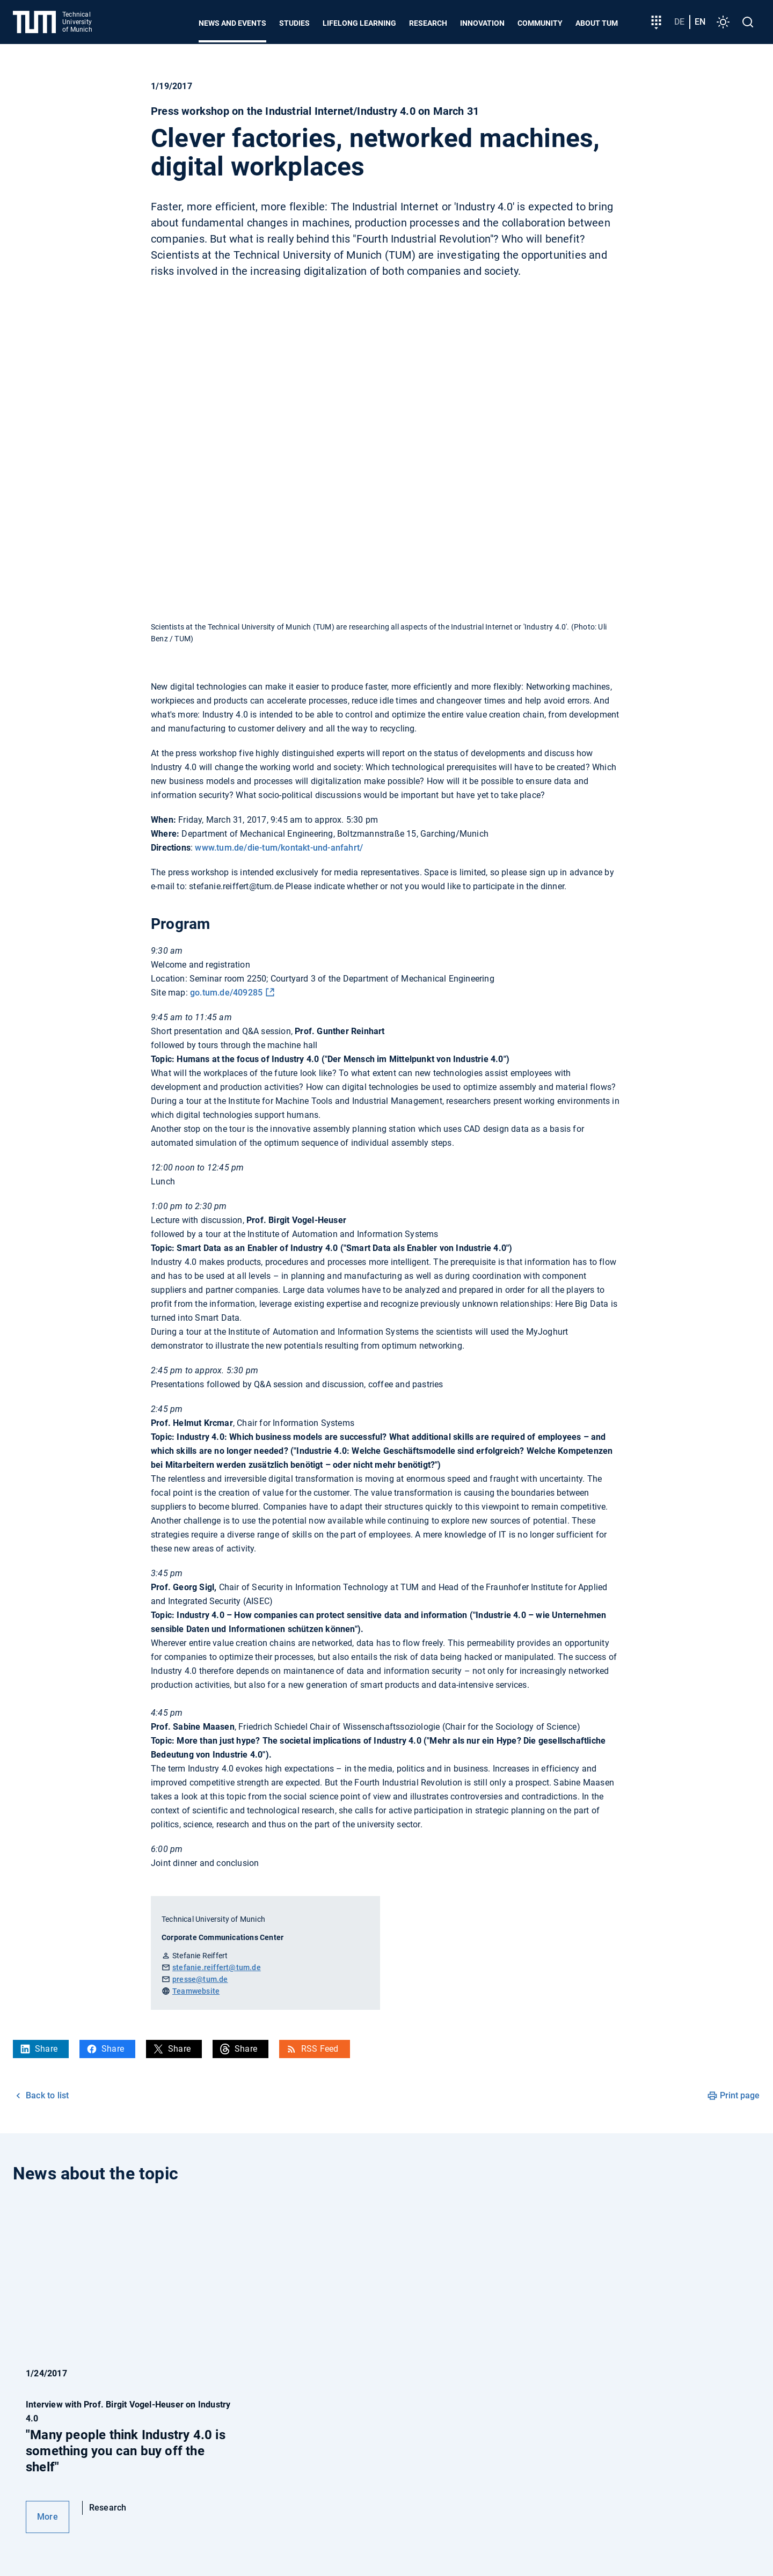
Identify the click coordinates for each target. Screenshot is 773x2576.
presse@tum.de (200, 1979)
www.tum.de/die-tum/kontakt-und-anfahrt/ (279, 848)
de (679, 22)
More (47, 2517)
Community (540, 23)
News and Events (232, 23)
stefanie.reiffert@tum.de (216, 1967)
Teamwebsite (196, 1991)
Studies (294, 23)
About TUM (596, 23)
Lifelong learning (359, 23)
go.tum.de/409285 (226, 992)
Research (428, 23)
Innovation (482, 23)
